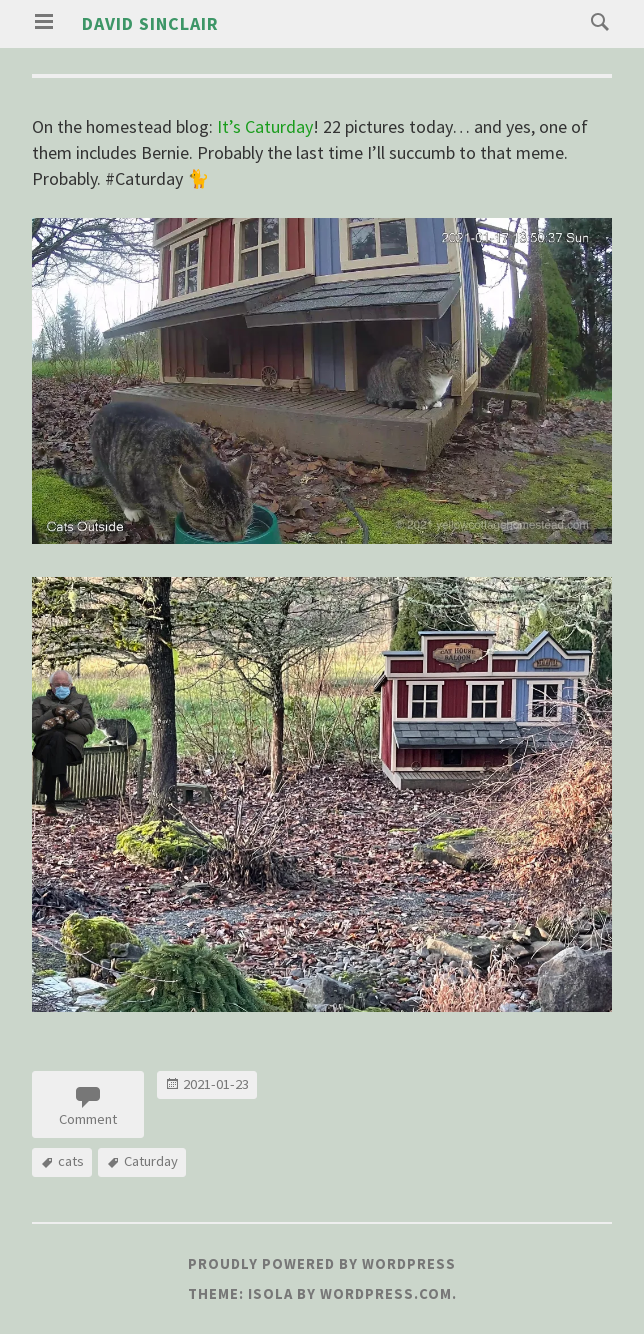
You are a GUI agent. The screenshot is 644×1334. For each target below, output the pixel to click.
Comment (88, 1119)
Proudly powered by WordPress (322, 1264)
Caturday (151, 1161)
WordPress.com (386, 1294)
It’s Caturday (265, 126)
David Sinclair (150, 23)
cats (71, 1161)
